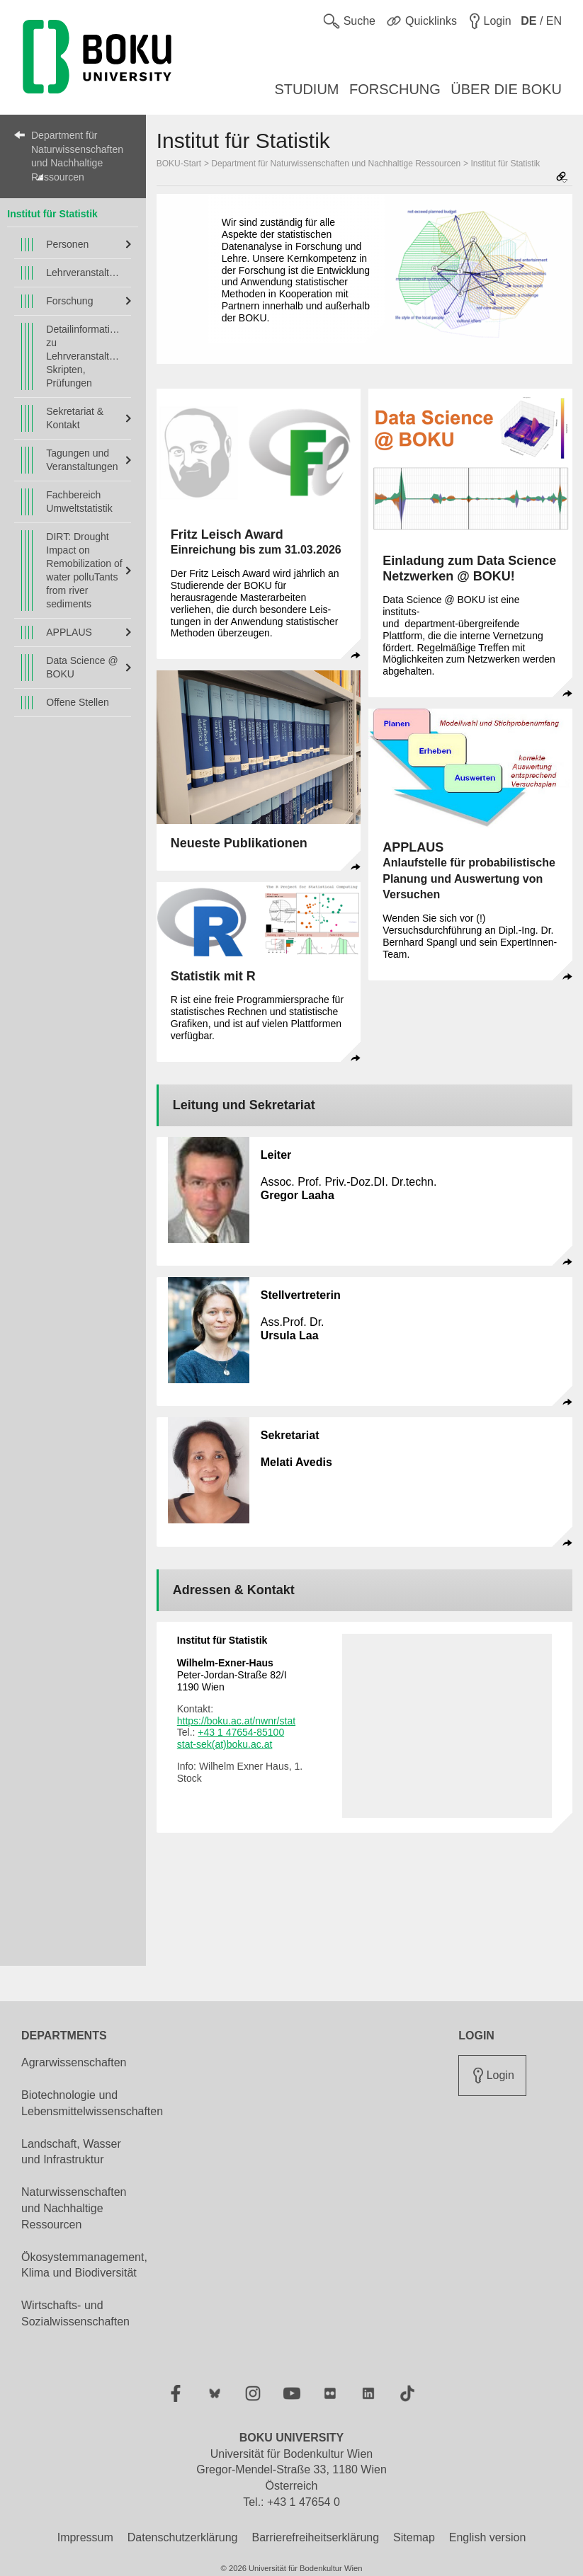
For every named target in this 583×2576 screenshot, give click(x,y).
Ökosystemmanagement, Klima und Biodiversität (84, 2265)
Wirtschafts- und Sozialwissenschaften (75, 2313)
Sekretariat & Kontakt (74, 418)
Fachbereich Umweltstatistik (79, 501)
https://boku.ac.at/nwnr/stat (236, 1721)
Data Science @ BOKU (82, 667)
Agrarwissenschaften (74, 2062)
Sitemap (414, 2537)
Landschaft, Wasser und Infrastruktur (71, 2152)
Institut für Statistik (52, 213)
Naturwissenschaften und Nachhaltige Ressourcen (74, 2208)
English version (487, 2537)
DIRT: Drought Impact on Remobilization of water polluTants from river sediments (84, 570)
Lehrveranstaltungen (85, 272)
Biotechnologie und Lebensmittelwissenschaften (92, 2103)
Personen (67, 244)
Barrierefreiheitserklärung (315, 2537)
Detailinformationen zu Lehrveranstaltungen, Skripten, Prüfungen (85, 356)
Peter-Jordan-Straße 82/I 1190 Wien (232, 1675)
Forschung (69, 301)
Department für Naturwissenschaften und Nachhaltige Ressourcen (77, 156)
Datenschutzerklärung (183, 2537)
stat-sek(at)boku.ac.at (225, 1744)
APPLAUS (69, 632)
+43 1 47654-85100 (241, 1732)
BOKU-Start (179, 163)
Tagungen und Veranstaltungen (82, 459)
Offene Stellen (77, 702)
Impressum (85, 2537)
